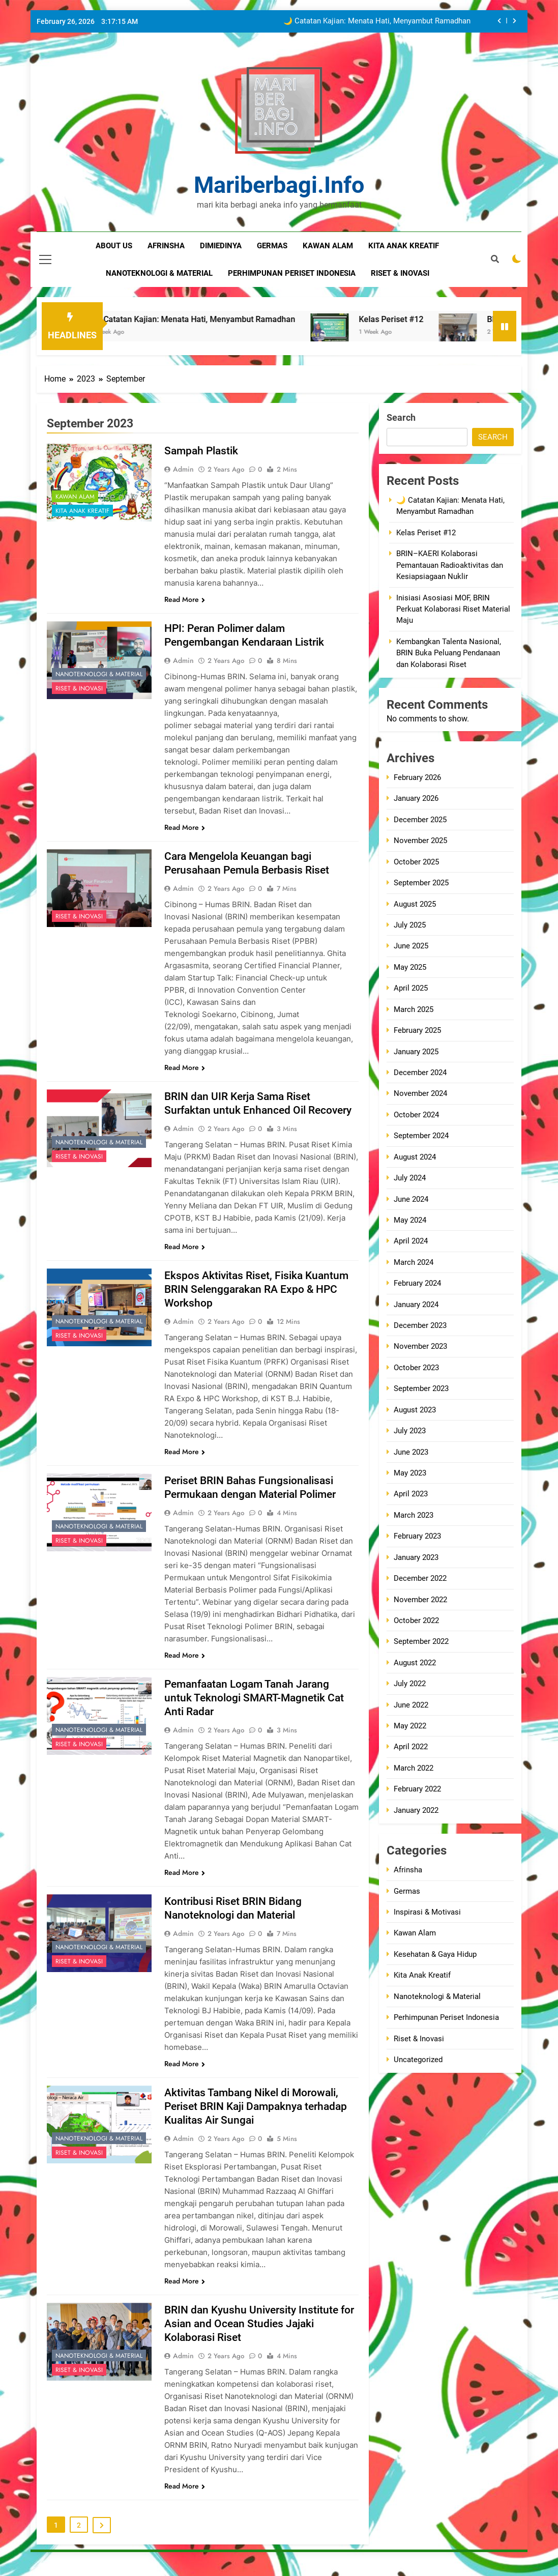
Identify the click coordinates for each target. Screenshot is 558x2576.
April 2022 (411, 1746)
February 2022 (417, 1788)
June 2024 (411, 1199)
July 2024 (410, 1177)
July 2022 (410, 1683)
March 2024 (413, 1262)
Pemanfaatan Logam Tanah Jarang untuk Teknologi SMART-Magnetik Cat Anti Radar (257, 1711)
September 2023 (421, 1388)
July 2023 (410, 1430)
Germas (407, 1891)
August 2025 (415, 904)
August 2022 (415, 1662)
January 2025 (416, 1051)
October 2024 (416, 1114)
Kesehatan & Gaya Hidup (435, 1954)
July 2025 (410, 925)
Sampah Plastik (203, 450)
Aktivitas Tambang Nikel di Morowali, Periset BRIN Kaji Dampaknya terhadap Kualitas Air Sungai (261, 2120)
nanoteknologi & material (159, 273)
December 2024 (420, 1072)
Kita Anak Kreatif (82, 510)
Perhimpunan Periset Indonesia (446, 2017)
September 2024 (421, 1135)
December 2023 (420, 1325)
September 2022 (421, 1641)
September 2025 (421, 882)
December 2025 (420, 819)
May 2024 (410, 1220)
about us (114, 245)
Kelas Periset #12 (433, 319)
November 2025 (420, 840)
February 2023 (417, 1536)
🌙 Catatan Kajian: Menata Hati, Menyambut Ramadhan (377, 21)
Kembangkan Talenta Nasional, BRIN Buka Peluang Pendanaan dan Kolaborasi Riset (448, 653)
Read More (184, 599)
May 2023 (410, 1473)
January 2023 (416, 1557)
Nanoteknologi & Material (98, 674)
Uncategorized (418, 2059)
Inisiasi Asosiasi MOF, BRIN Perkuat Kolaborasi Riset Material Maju (453, 609)
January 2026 (416, 798)
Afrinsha (166, 245)
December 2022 (420, 1578)
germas (272, 245)
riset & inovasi (400, 273)
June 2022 (411, 1705)
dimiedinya (221, 245)
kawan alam (328, 245)
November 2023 (420, 1346)
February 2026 (417, 777)
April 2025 (411, 988)
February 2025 (417, 1030)
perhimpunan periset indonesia (292, 273)
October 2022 (416, 1620)
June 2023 (411, 1452)
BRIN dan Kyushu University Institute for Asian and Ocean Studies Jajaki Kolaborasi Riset (254, 2337)
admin (183, 469)
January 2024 (416, 1304)
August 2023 (415, 1409)
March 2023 (413, 1515)
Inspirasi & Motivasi (427, 1912)
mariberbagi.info (279, 184)
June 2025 (411, 945)
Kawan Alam (75, 496)
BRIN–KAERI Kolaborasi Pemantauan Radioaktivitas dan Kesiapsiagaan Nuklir (449, 565)
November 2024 (420, 1093)
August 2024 (415, 1157)
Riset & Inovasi (79, 688)
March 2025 (413, 1009)
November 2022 (420, 1599)
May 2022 (410, 1725)
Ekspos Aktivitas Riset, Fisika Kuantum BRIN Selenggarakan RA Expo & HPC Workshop (260, 1303)
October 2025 (416, 861)
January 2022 (416, 1810)
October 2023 (416, 1367)
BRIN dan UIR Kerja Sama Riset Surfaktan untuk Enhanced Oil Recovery (241, 1110)
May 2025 (410, 967)
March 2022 (413, 1768)
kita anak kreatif (403, 245)
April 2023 (411, 1493)
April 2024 (411, 1241)
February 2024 (417, 1283)
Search (401, 417)
